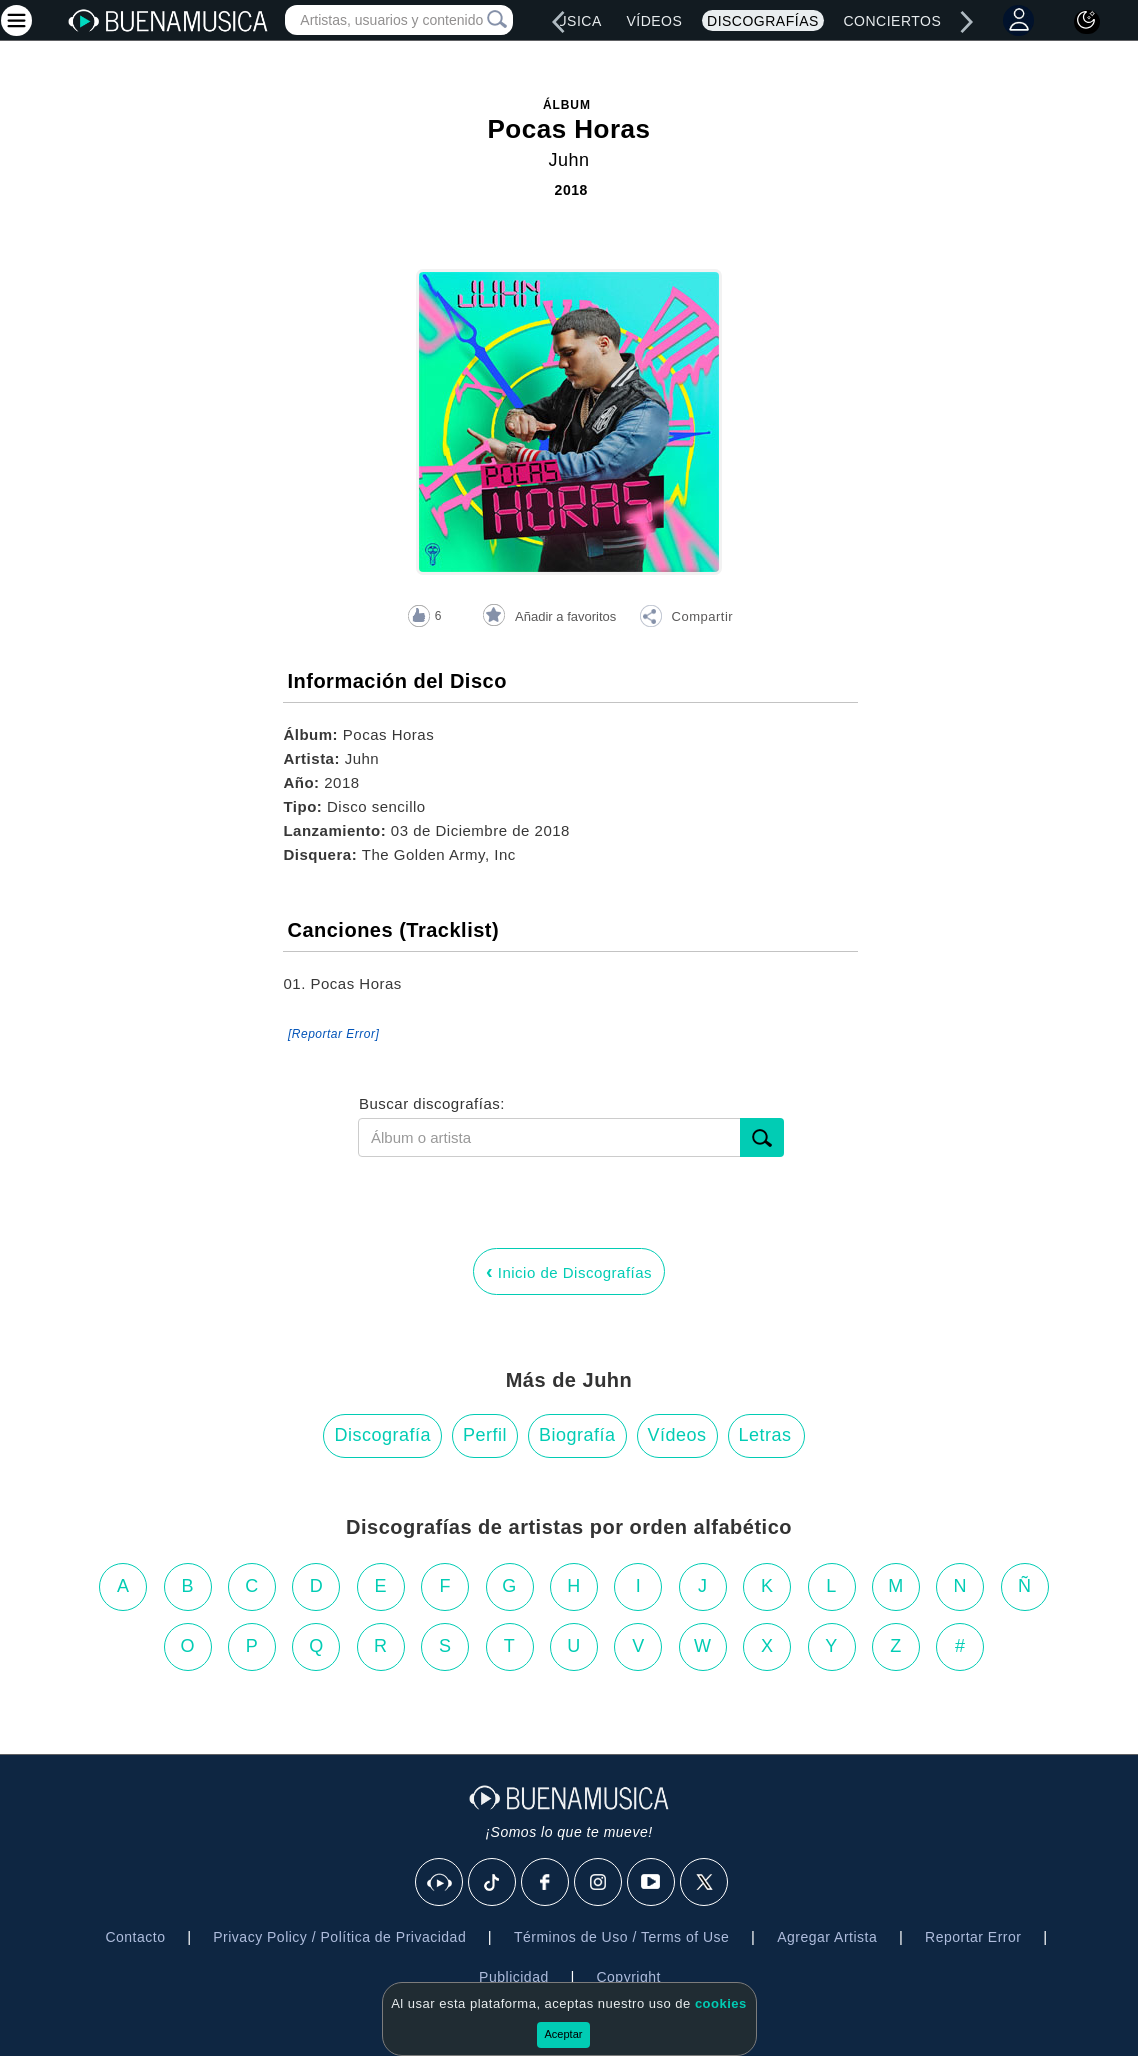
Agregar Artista (827, 1937)
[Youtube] (652, 1883)
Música (572, 21)
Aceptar (564, 2034)
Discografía (382, 1435)
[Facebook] (546, 1883)
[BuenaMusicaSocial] (440, 1883)
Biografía (577, 1435)
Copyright (628, 1977)
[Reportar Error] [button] (333, 1034)
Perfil (485, 1435)
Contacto (135, 1937)
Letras (765, 1435)
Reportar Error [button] (973, 1937)
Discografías (763, 21)
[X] (705, 1883)
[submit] (762, 1137)
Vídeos (654, 21)
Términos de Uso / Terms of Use (621, 1937)
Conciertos (892, 21)
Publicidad (514, 1977)
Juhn (568, 160)
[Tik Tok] (493, 1883)
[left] (559, 22)
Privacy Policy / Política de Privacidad (339, 1937)
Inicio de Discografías (569, 1271)
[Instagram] (599, 1883)
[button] (686, 619)
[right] (966, 22)
